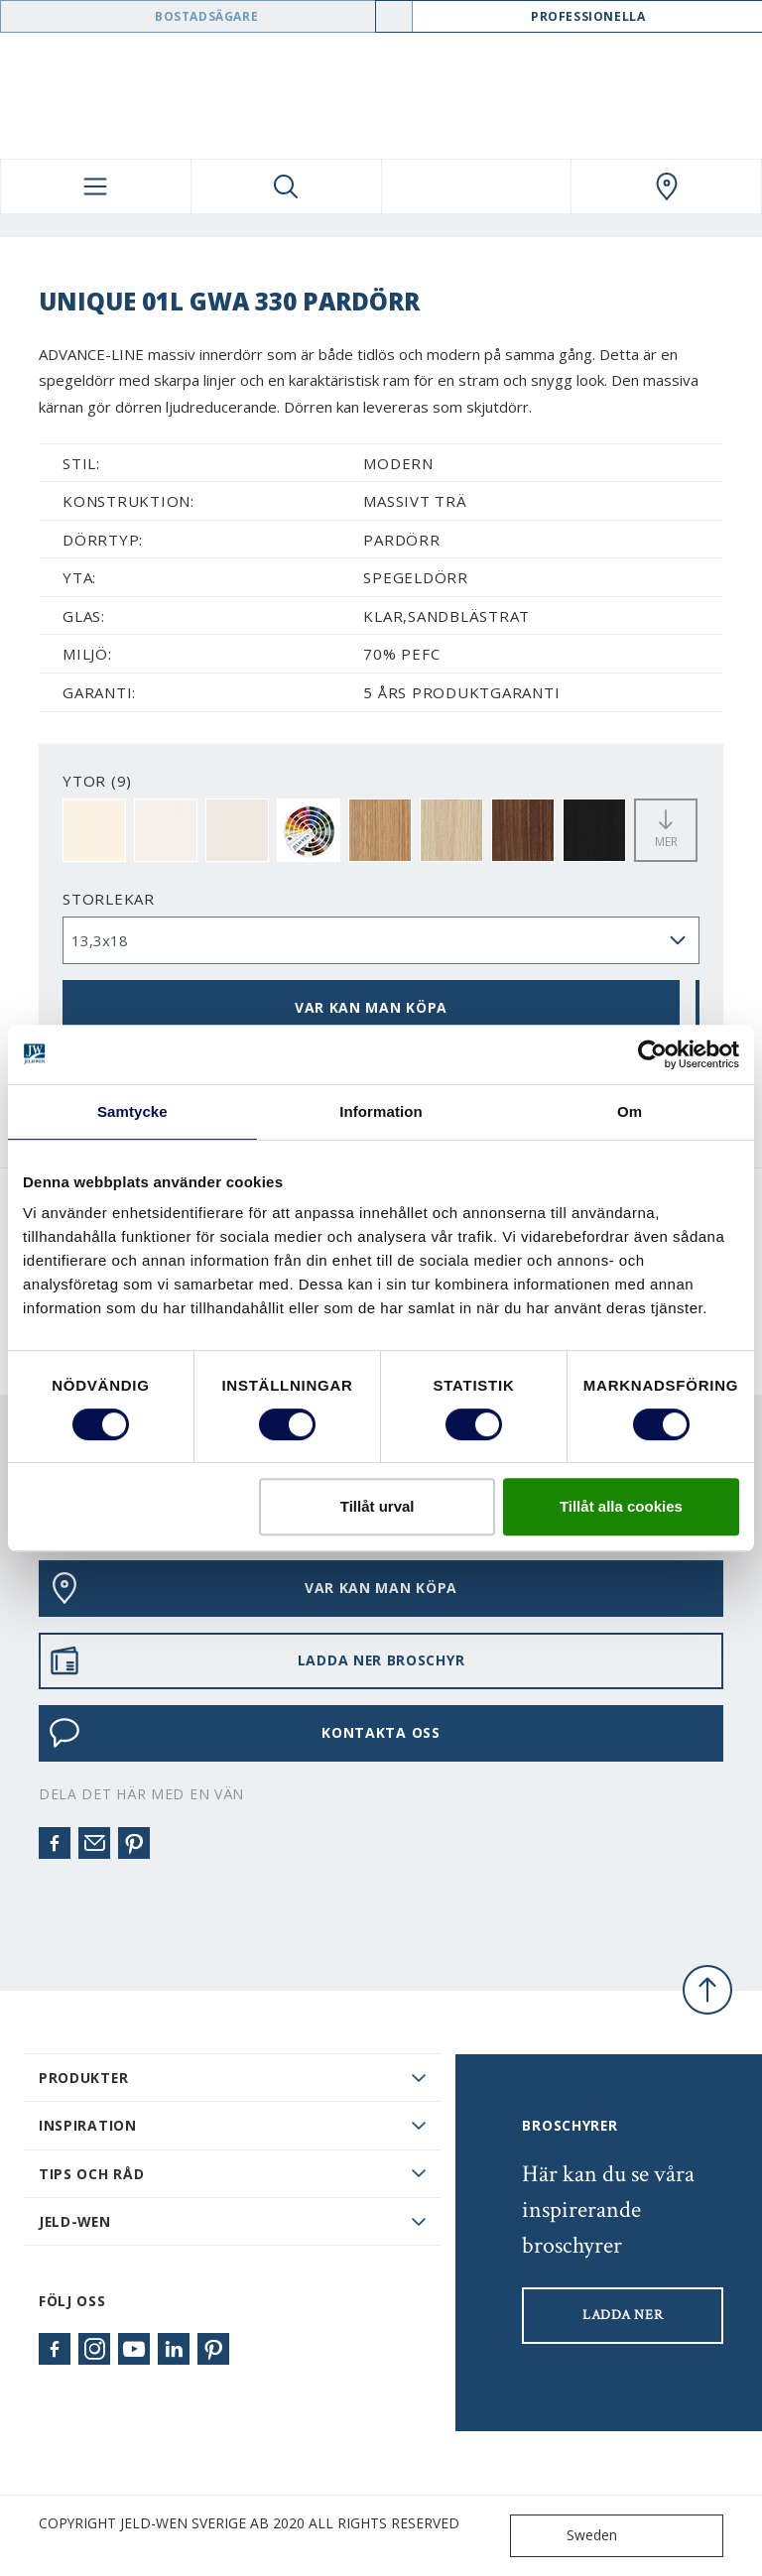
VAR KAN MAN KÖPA (371, 1007)
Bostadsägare (206, 16)
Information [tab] (381, 1111)
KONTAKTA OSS (245, 1733)
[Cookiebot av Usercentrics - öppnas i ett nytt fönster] (652, 1054)
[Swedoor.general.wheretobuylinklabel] (666, 186)
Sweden (568, 2535)
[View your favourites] (476, 186)
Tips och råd (91, 2173)
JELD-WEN (75, 2221)
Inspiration (88, 2125)
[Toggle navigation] (95, 186)
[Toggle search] (286, 186)
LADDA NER (622, 2315)
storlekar (109, 899)
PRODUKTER (83, 2077)
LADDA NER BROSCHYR (256, 1660)
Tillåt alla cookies (621, 1506)
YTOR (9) (97, 781)
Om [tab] (629, 1111)
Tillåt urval (377, 1506)
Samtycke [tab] (132, 1111)
